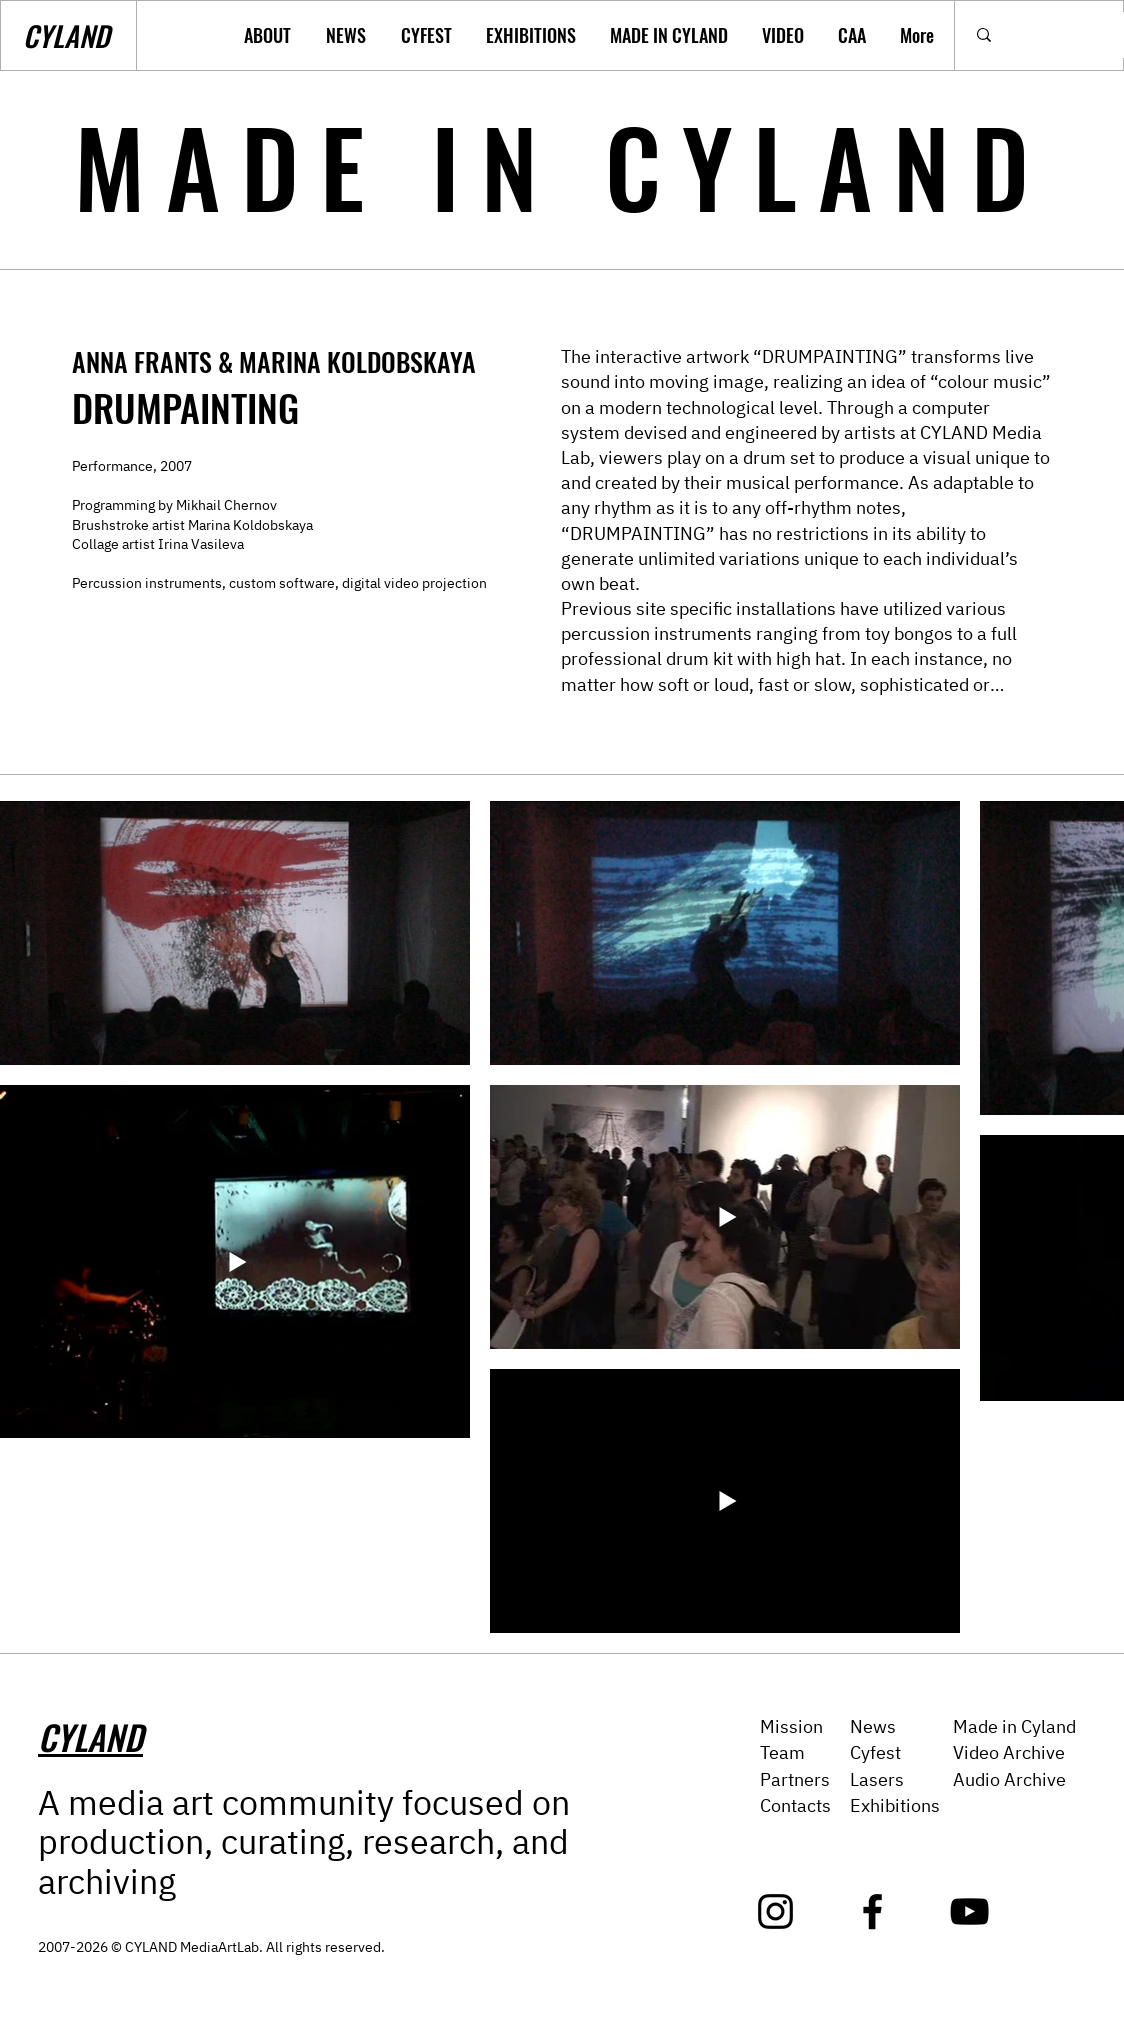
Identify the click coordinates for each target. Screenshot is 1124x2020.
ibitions (910, 1805)
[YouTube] (969, 1911)
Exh (865, 1805)
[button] (270, 35)
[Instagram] (775, 1911)
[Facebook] (872, 1911)
